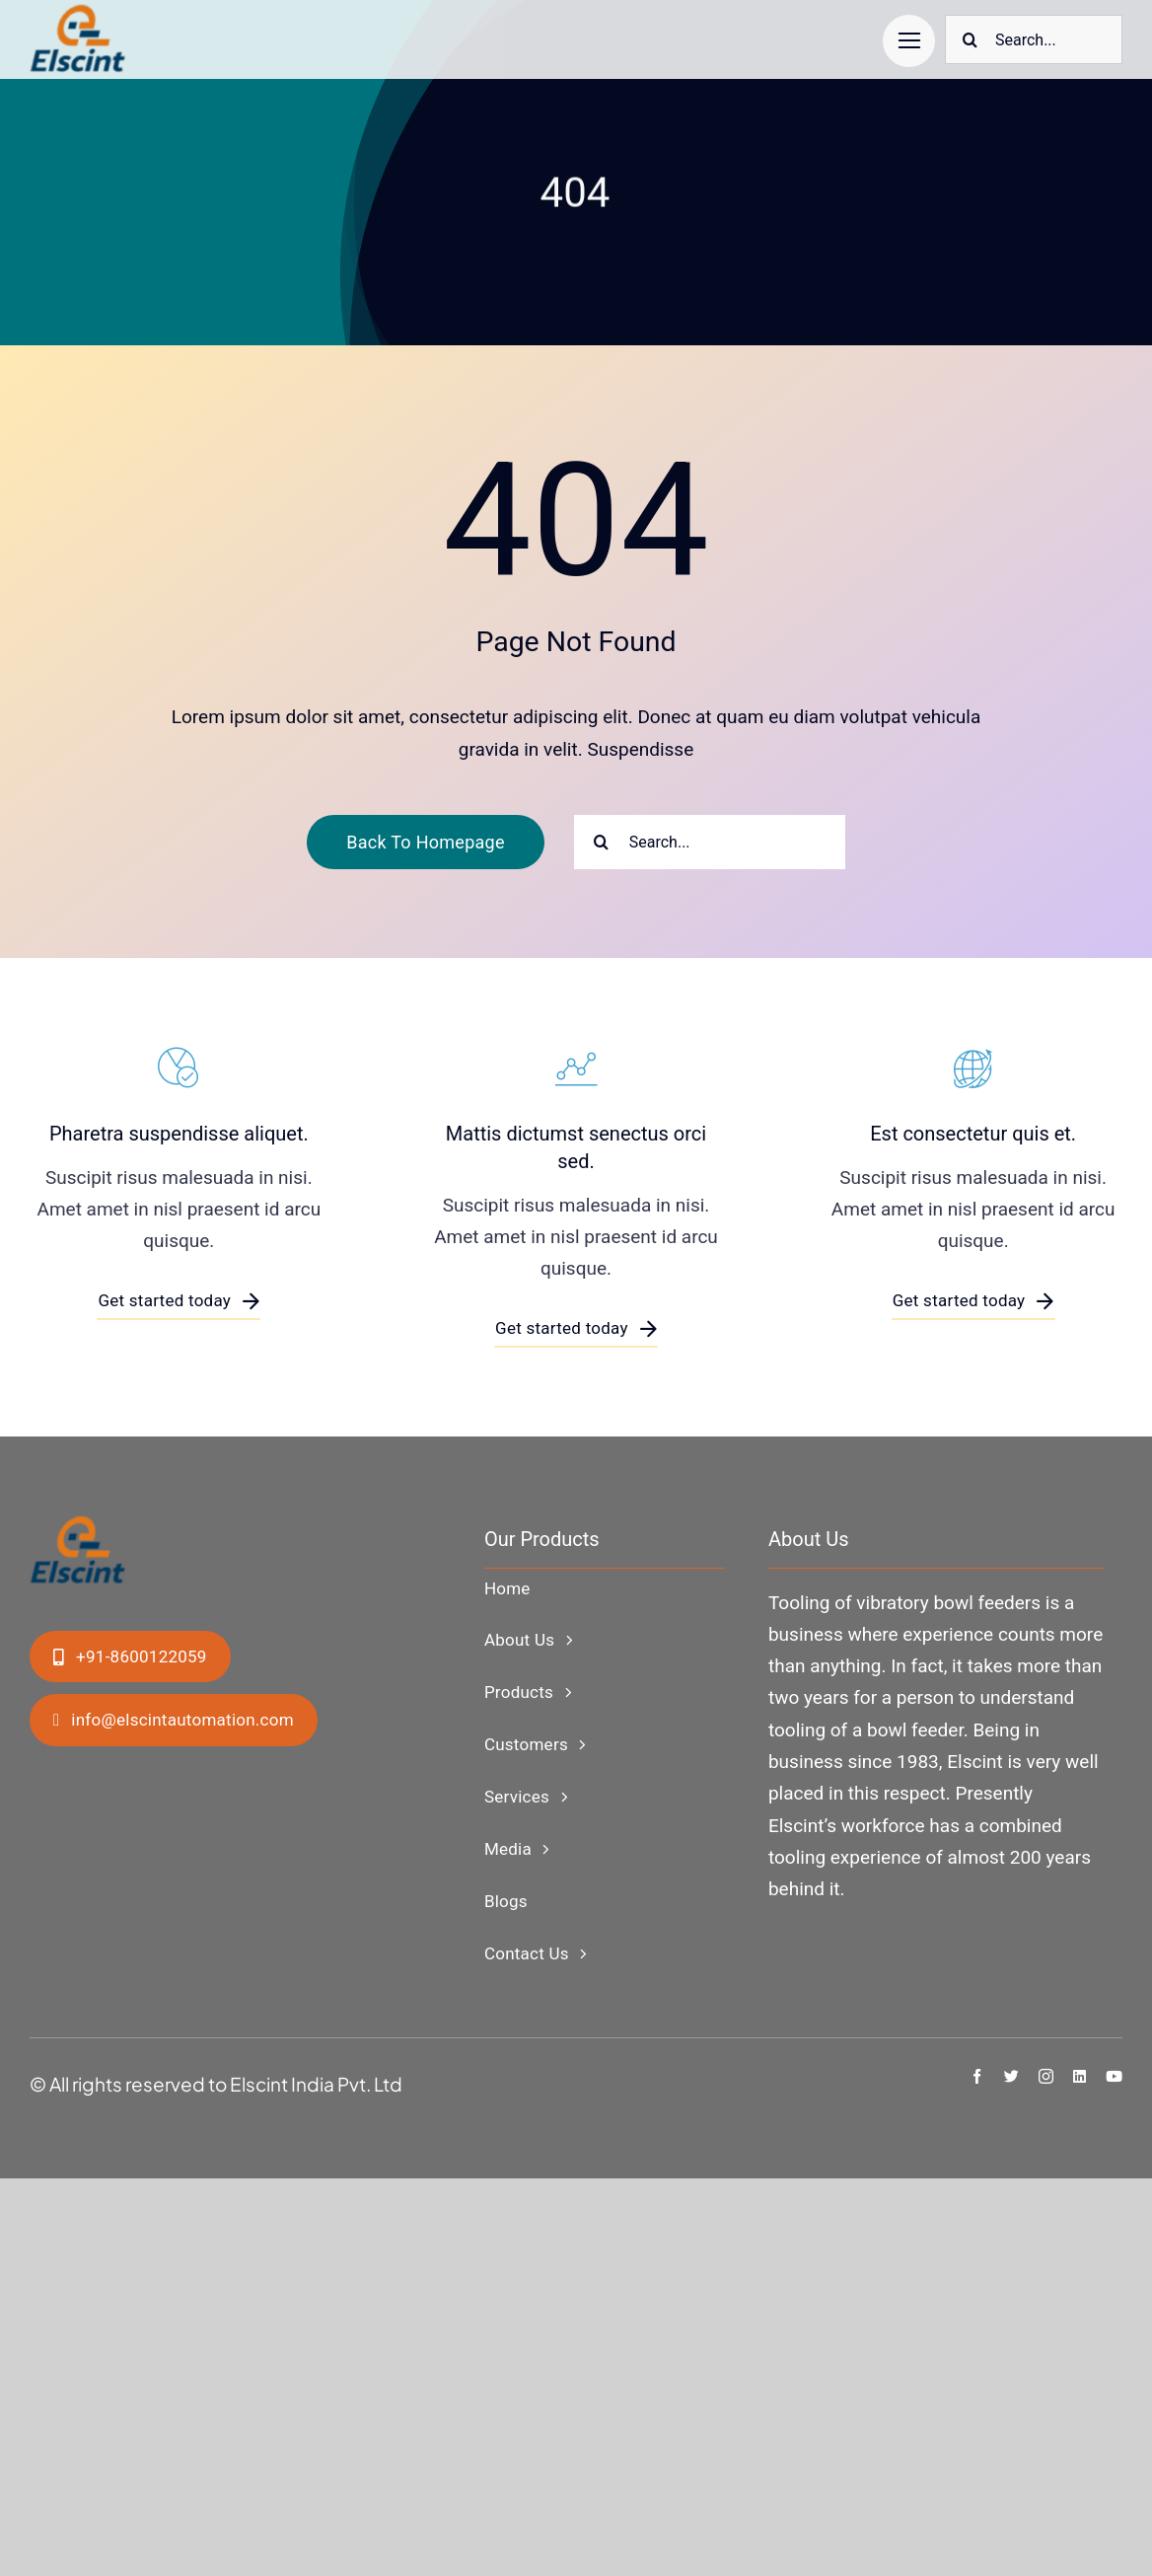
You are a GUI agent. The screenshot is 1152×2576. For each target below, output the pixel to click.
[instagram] (1046, 2076)
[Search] (969, 39)
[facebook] (977, 2076)
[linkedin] (1079, 2076)
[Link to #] (909, 41)
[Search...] (1033, 39)
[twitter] (1011, 2076)
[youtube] (1114, 2076)
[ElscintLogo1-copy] (79, 14)
